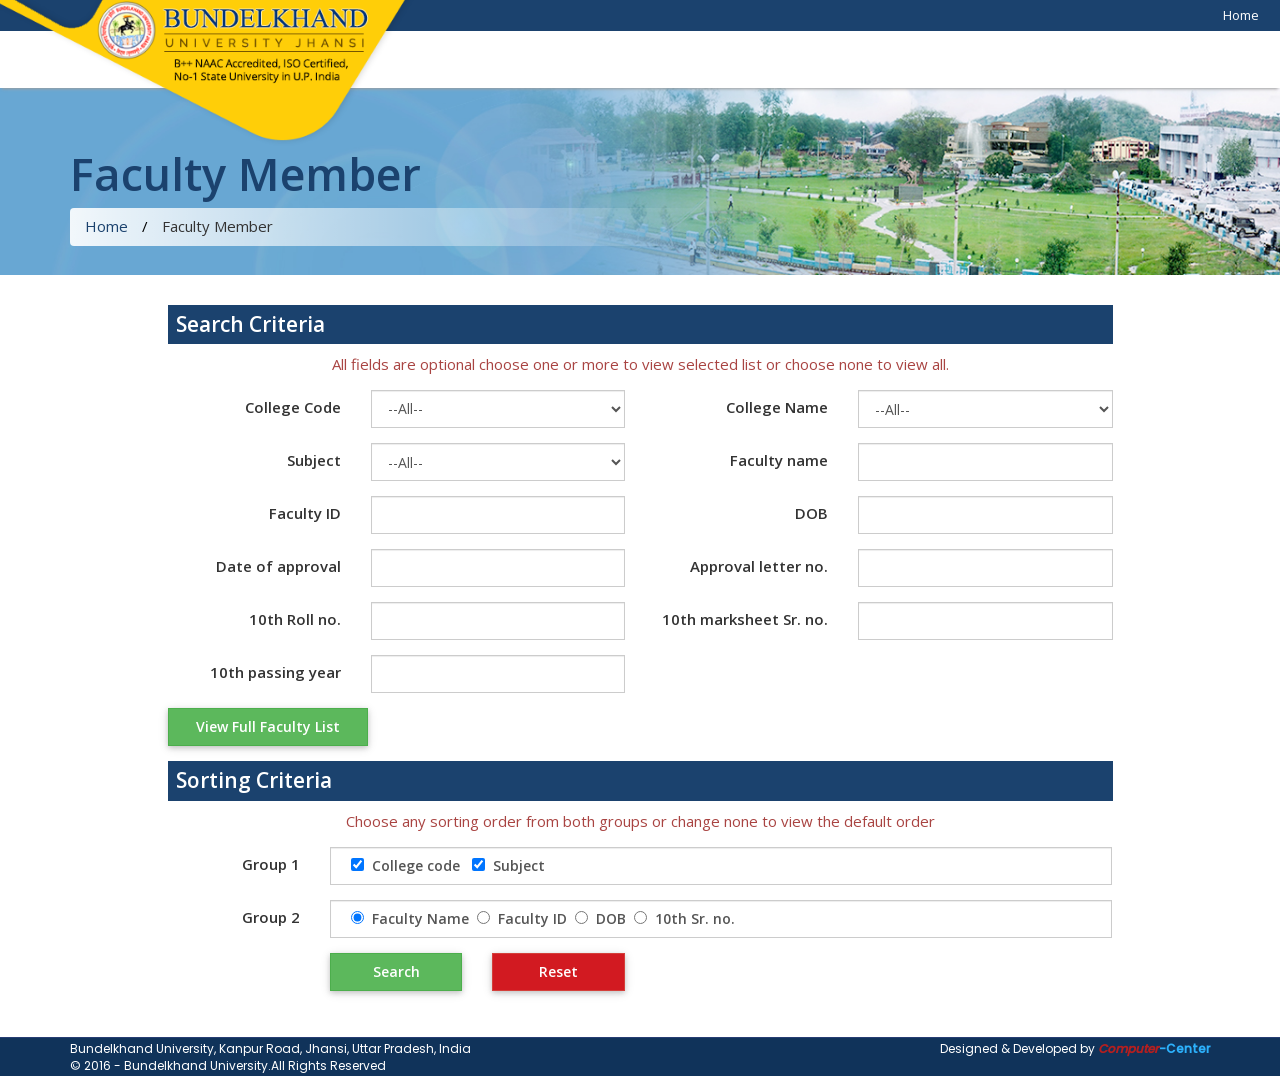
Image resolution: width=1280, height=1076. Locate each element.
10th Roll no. (295, 619)
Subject (314, 460)
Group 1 (271, 864)
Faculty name (779, 460)
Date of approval (278, 566)
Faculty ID (305, 513)
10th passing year (275, 672)
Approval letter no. (759, 566)
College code (416, 865)
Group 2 (271, 917)
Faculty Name (420, 918)
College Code (293, 407)
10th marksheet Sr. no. (745, 619)
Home (1241, 15)
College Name (777, 407)
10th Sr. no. (695, 918)
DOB (811, 513)
